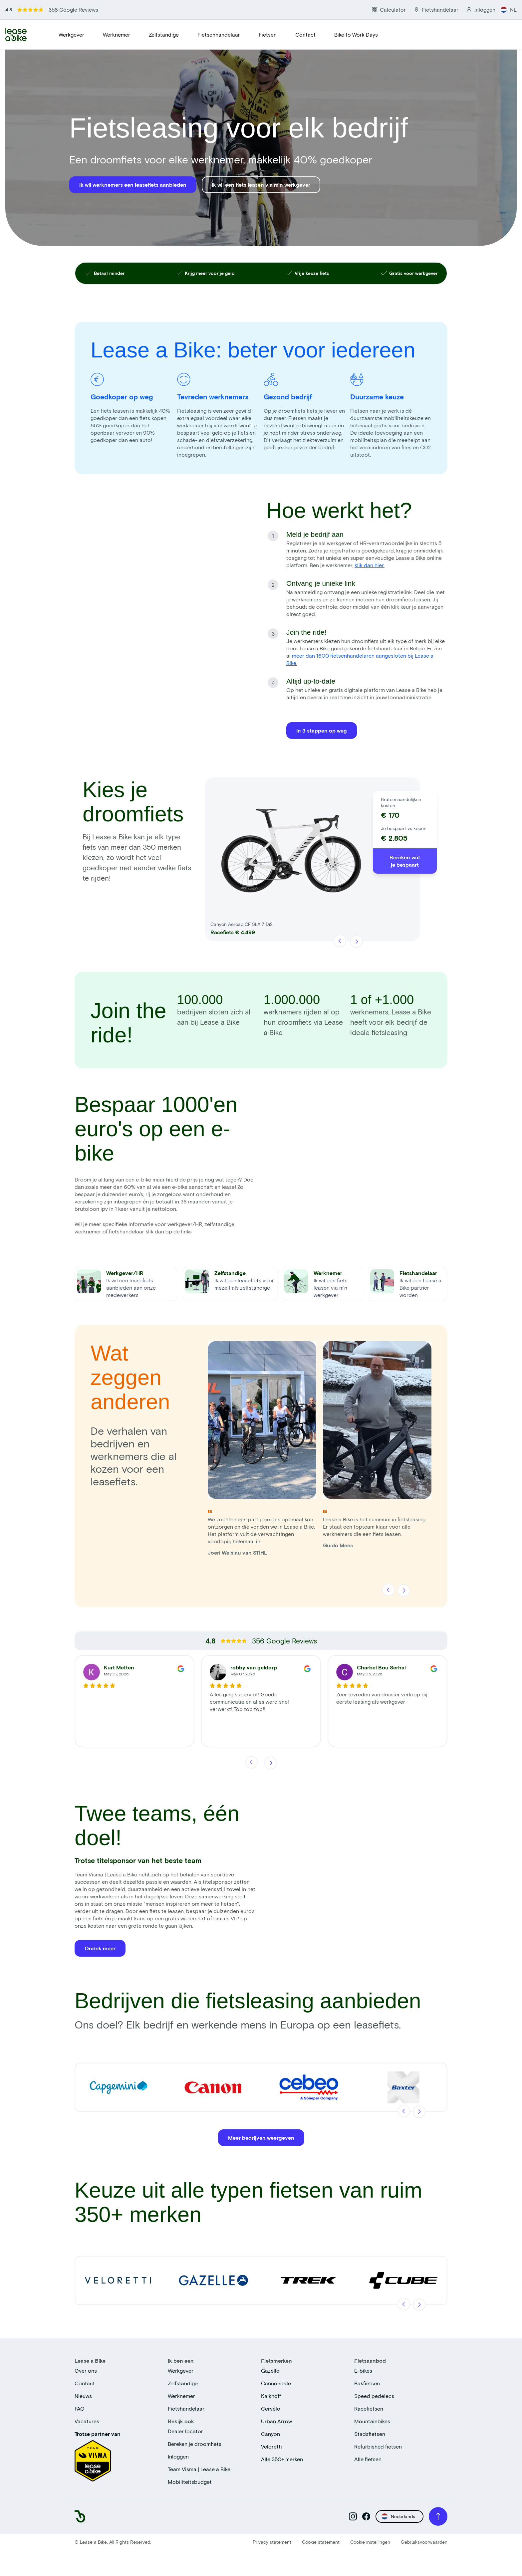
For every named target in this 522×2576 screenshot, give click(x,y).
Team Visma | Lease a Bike (199, 2471)
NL (509, 9)
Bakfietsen (367, 2385)
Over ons (86, 2372)
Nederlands (398, 2518)
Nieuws (83, 2397)
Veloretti (271, 2448)
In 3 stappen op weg (321, 730)
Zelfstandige (164, 34)
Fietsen (268, 34)
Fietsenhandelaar (218, 34)
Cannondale (276, 2385)
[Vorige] (340, 943)
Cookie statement (321, 2543)
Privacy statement (272, 2543)
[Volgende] (356, 943)
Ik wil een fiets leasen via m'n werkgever (261, 184)
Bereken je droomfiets (194, 2445)
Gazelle (270, 2372)
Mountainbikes (372, 2423)
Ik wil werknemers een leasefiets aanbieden (132, 184)
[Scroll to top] (438, 2518)
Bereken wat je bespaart (405, 863)
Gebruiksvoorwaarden (424, 2543)
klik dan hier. (370, 565)
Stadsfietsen (369, 2435)
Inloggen (178, 2458)
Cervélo (270, 2410)
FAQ (80, 2410)
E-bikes (363, 2372)
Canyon (270, 2435)
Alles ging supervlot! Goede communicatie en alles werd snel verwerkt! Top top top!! (249, 1703)
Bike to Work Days (356, 34)
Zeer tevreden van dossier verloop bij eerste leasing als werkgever (381, 1699)
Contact (305, 34)
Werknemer (116, 34)
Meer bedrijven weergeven (261, 2139)
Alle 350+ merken (282, 2461)
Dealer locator (185, 2433)
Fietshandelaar (186, 2410)
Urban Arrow (276, 2423)
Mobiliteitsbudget (190, 2483)
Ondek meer (100, 1950)
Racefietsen (368, 2410)
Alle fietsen (368, 2461)
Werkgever (71, 34)
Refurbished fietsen (378, 2448)
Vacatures (87, 2423)
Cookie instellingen (370, 2543)
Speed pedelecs (374, 2397)
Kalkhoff (271, 2397)
